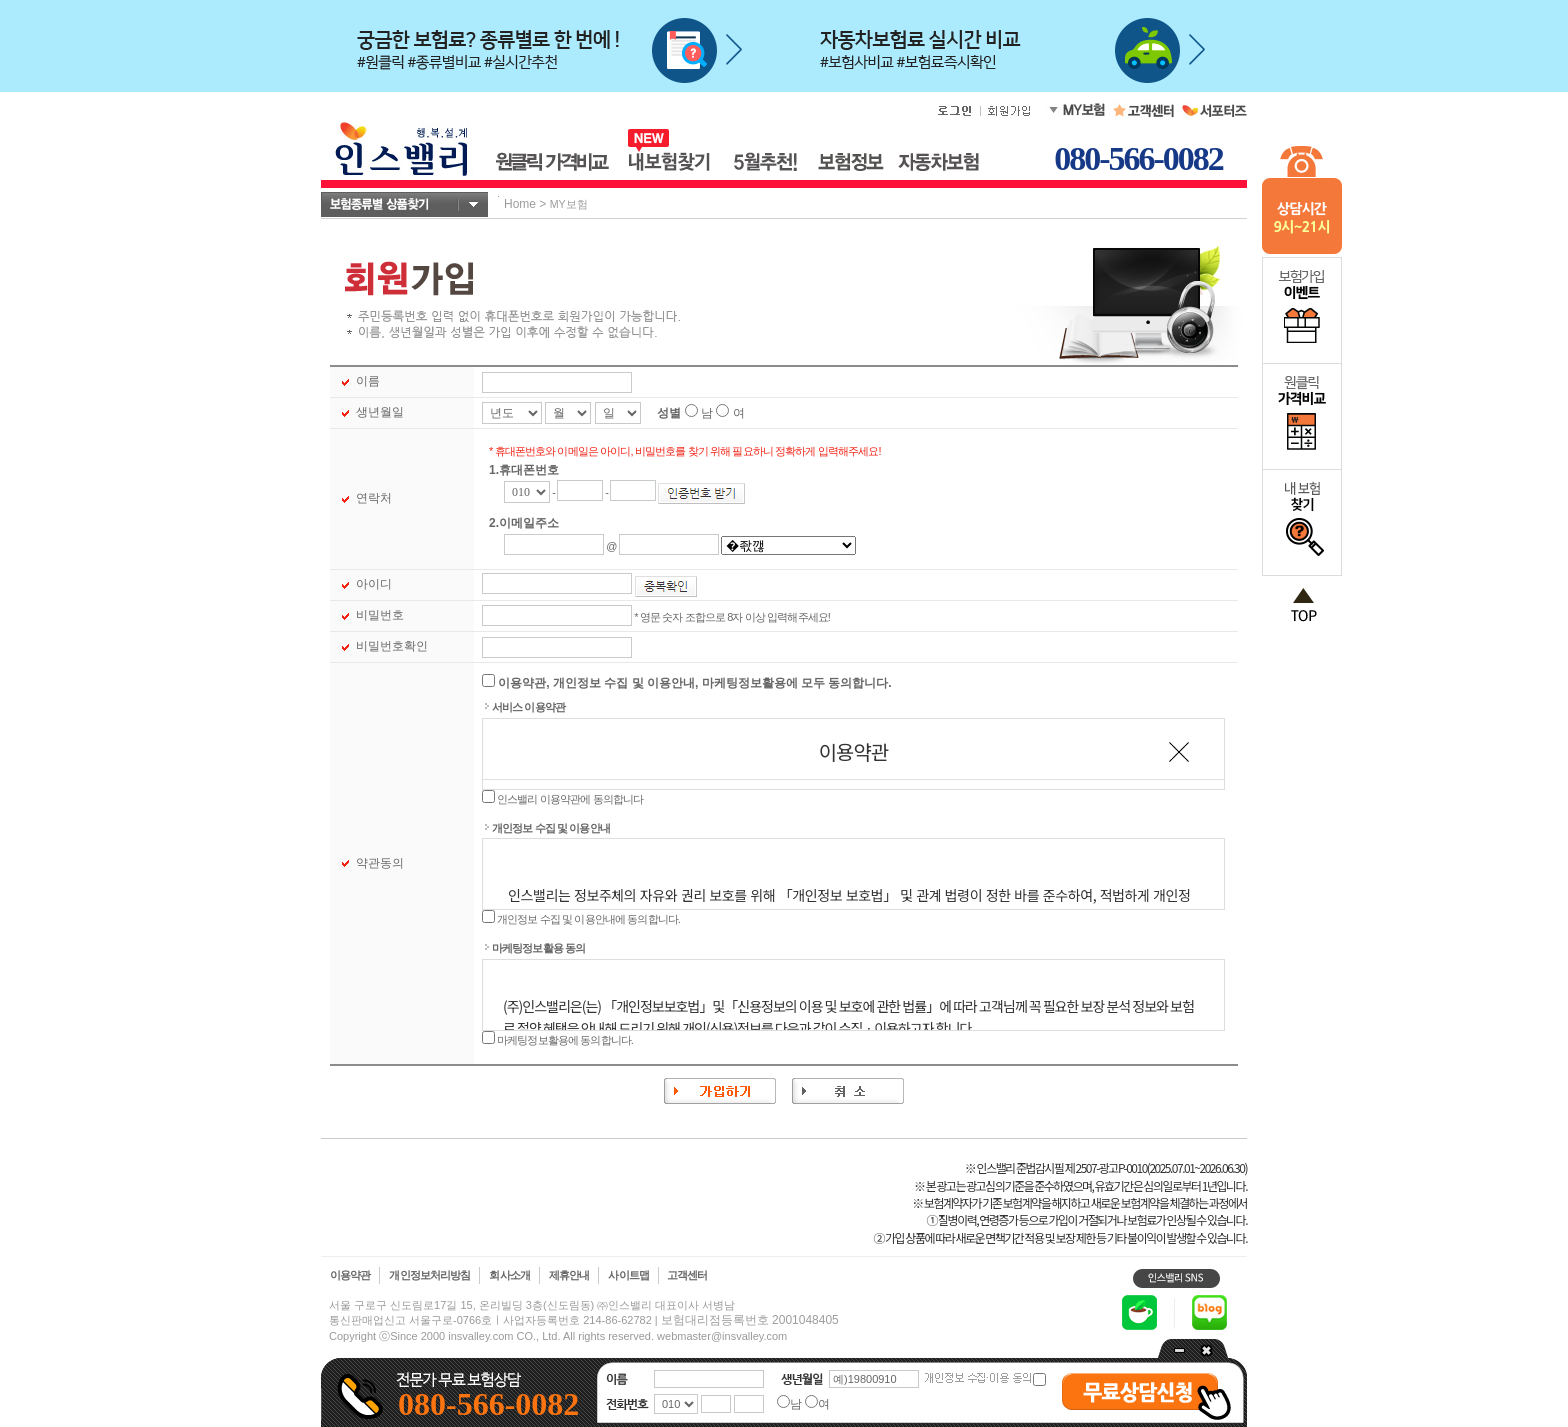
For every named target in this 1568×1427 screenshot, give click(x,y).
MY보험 (569, 204)
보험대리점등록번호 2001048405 (750, 1320)
